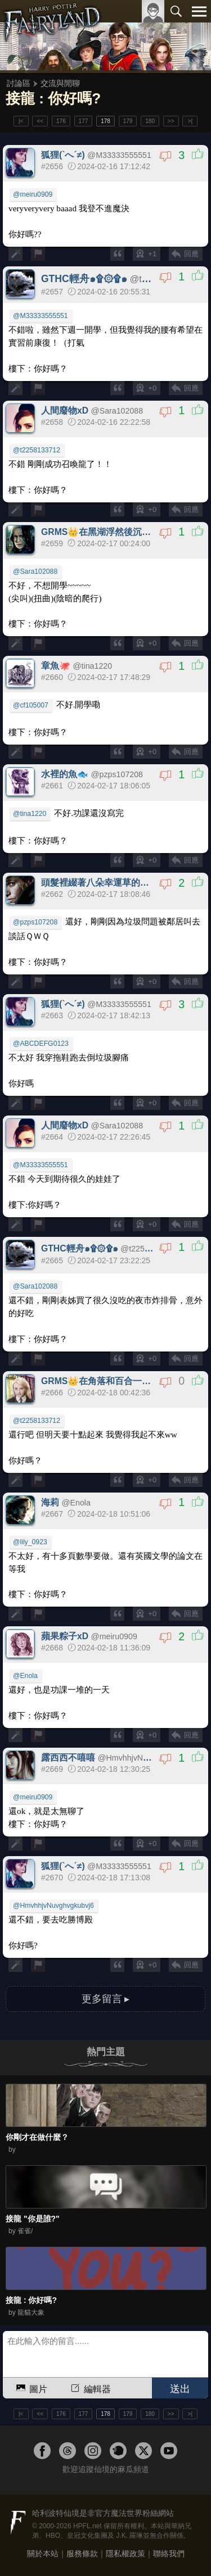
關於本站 (43, 2553)
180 (150, 121)
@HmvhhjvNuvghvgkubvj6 (53, 1906)
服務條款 (82, 2553)
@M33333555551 (40, 316)
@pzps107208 (35, 922)
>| (190, 121)
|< (21, 121)
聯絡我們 (169, 2553)
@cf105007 (30, 705)
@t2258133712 (36, 450)
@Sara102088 (35, 571)
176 (61, 121)
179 (128, 121)
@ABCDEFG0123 (41, 1043)
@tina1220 (29, 814)
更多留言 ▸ (106, 1998)
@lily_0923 (30, 1542)
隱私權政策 (125, 2553)
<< (40, 121)
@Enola (25, 1676)
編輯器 (89, 2387)
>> (171, 121)
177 (83, 121)
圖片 (31, 2387)
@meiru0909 (32, 194)
